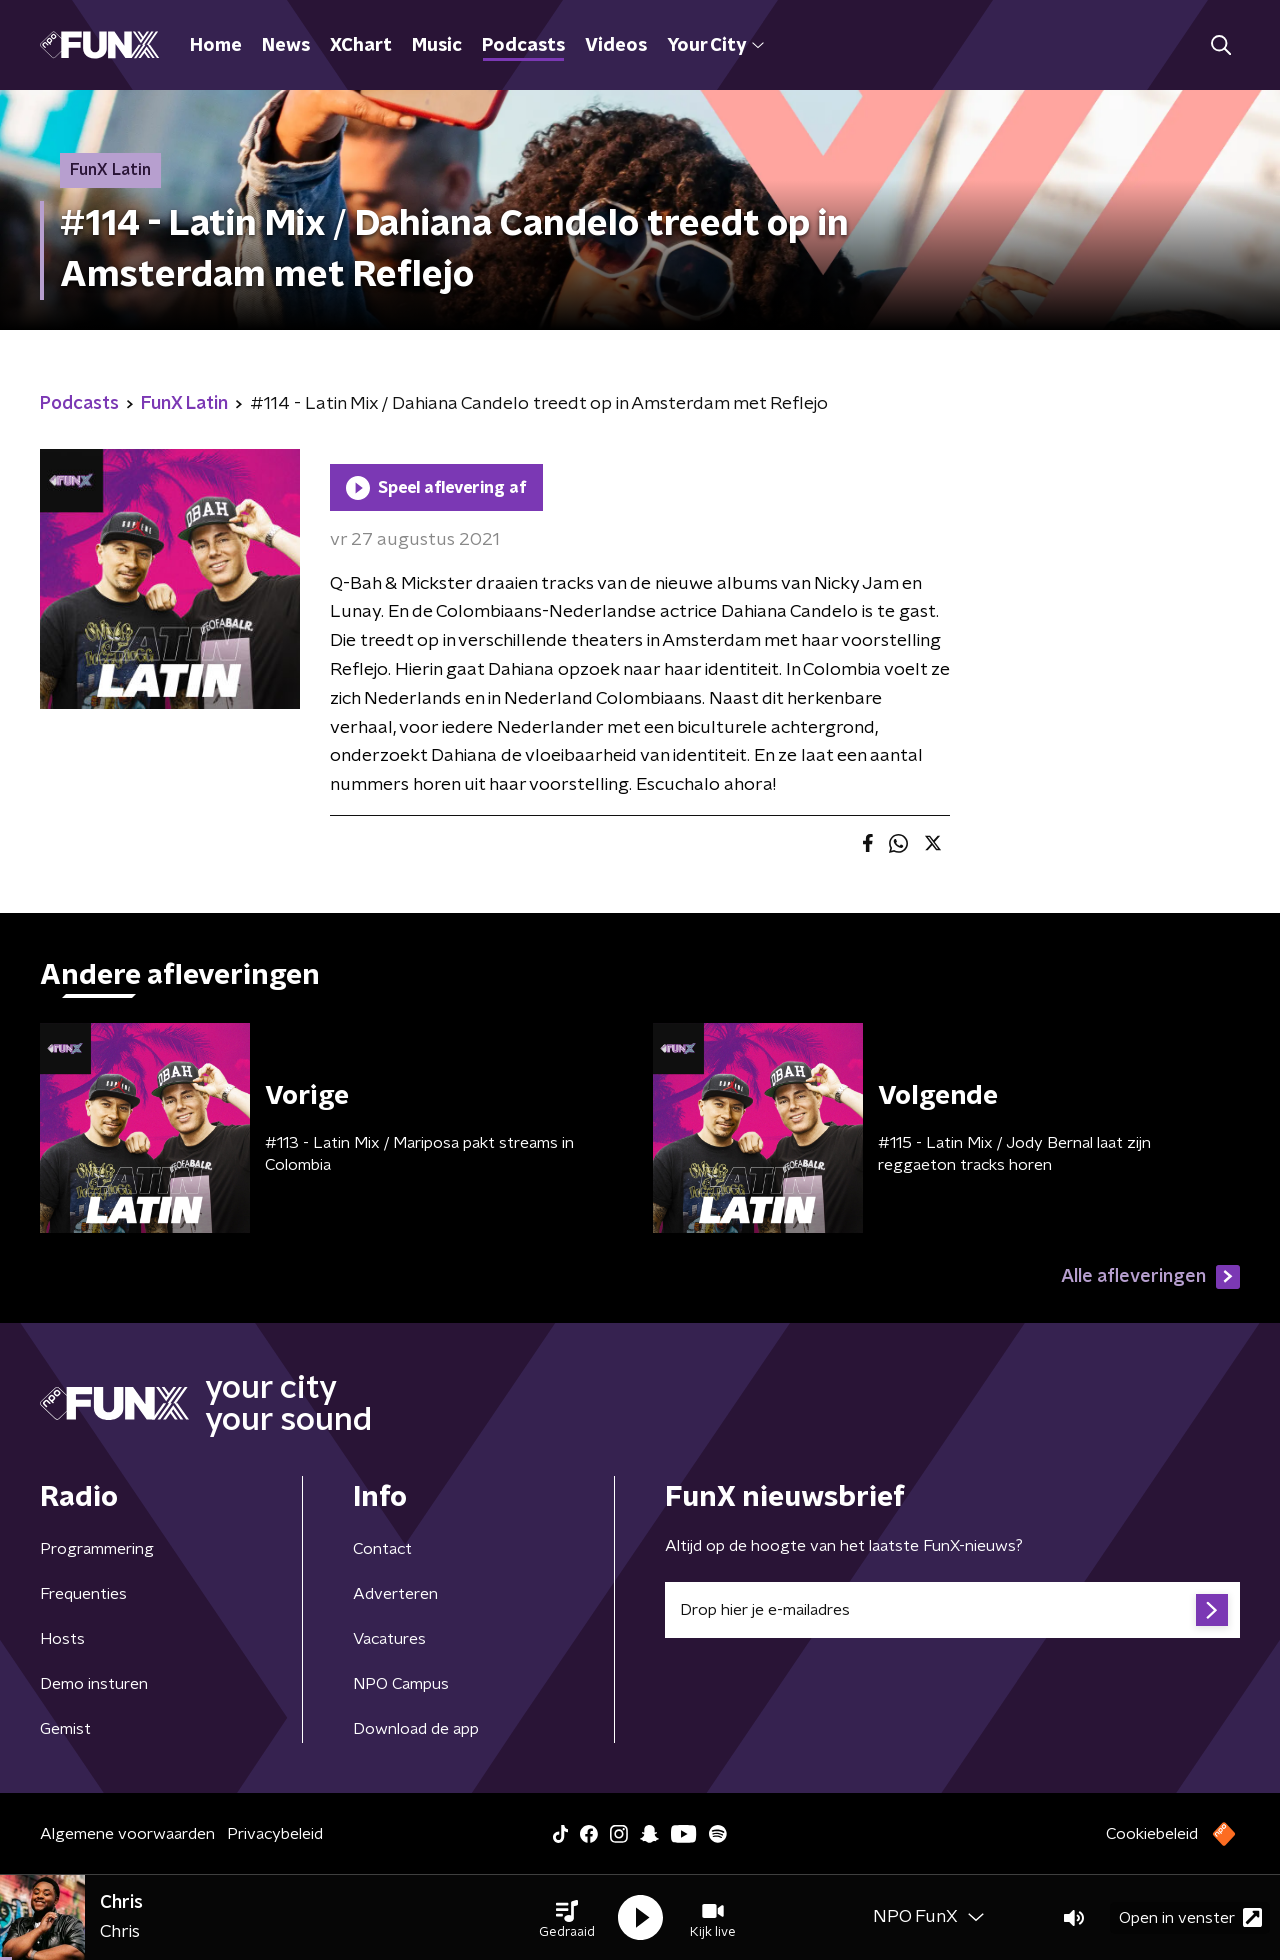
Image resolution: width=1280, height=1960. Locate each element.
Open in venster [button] (1190, 1917)
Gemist (65, 1729)
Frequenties (83, 1594)
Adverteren (395, 1594)
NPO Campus (401, 1684)
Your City (715, 46)
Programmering (97, 1549)
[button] (567, 1918)
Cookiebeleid (1152, 1834)
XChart (361, 46)
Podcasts (523, 46)
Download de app (416, 1729)
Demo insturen (94, 1684)
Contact (382, 1549)
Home (216, 46)
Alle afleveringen (1150, 1277)
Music (437, 46)
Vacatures (389, 1639)
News (286, 46)
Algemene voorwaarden (127, 1834)
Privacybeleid (275, 1834)
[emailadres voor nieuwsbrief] (952, 1610)
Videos (616, 46)
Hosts (62, 1639)
